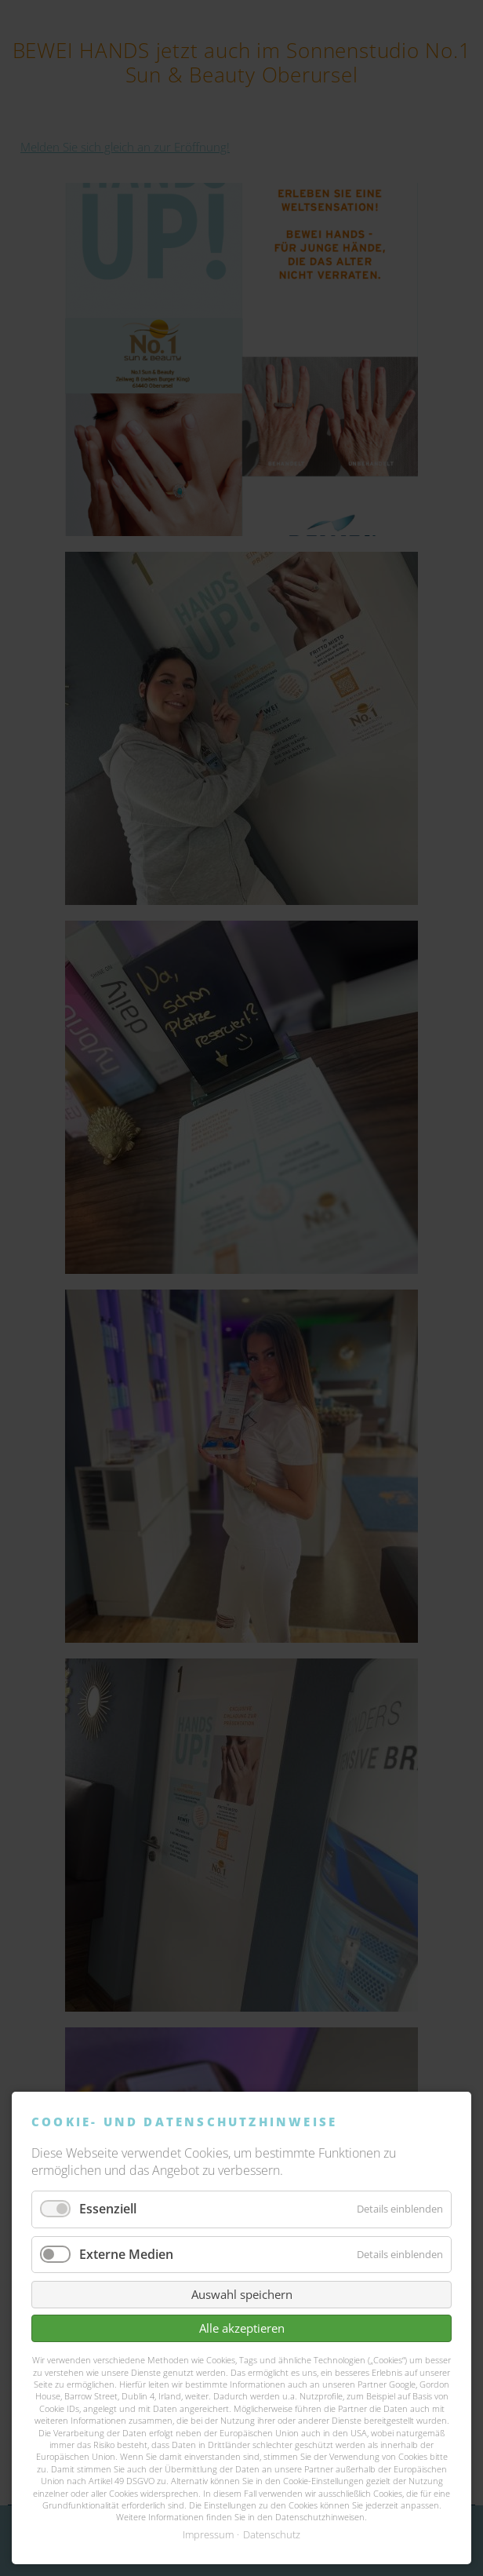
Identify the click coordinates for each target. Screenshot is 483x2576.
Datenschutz (271, 2534)
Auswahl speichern (241, 2294)
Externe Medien (126, 2254)
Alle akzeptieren (242, 2328)
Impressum (208, 2534)
